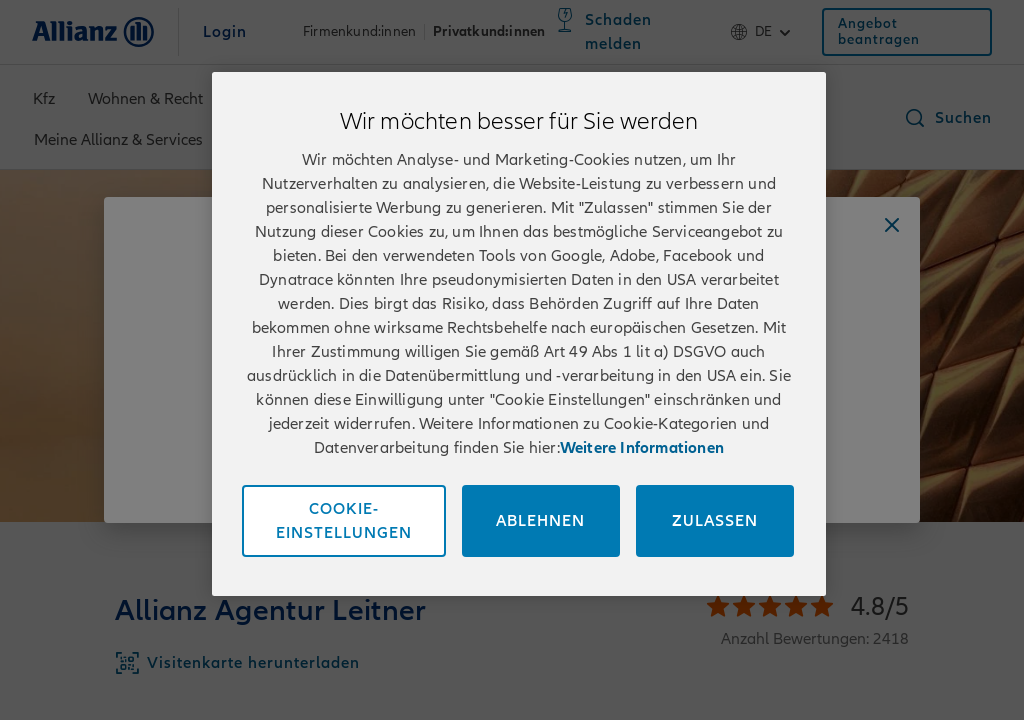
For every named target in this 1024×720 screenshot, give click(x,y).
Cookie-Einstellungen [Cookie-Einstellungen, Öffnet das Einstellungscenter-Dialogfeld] (344, 521)
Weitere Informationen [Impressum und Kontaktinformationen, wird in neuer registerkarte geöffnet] (642, 448)
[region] (519, 334)
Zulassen (715, 521)
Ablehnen (540, 521)
